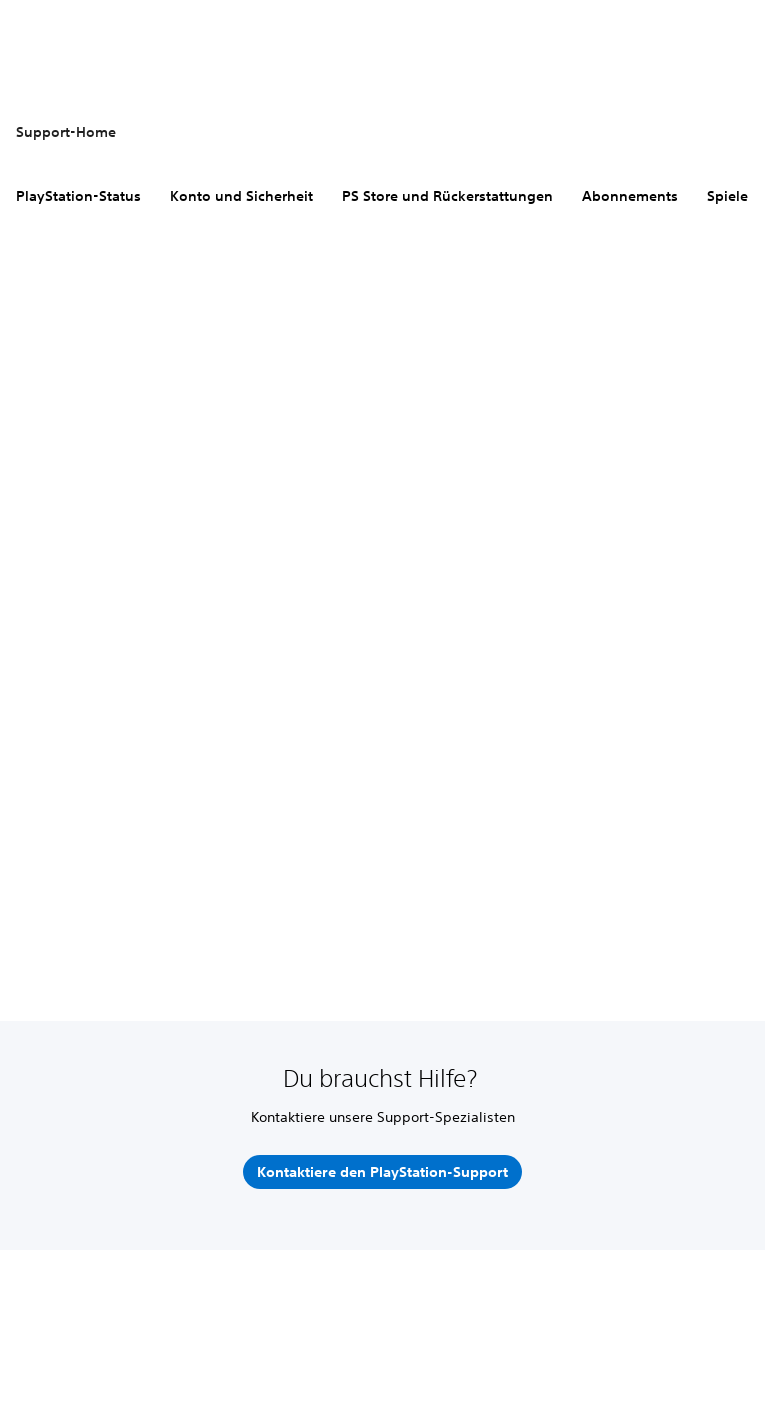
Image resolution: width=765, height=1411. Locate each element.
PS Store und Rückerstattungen (447, 196)
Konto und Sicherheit (241, 196)
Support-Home (66, 132)
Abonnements (630, 196)
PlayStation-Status (78, 196)
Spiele (727, 196)
